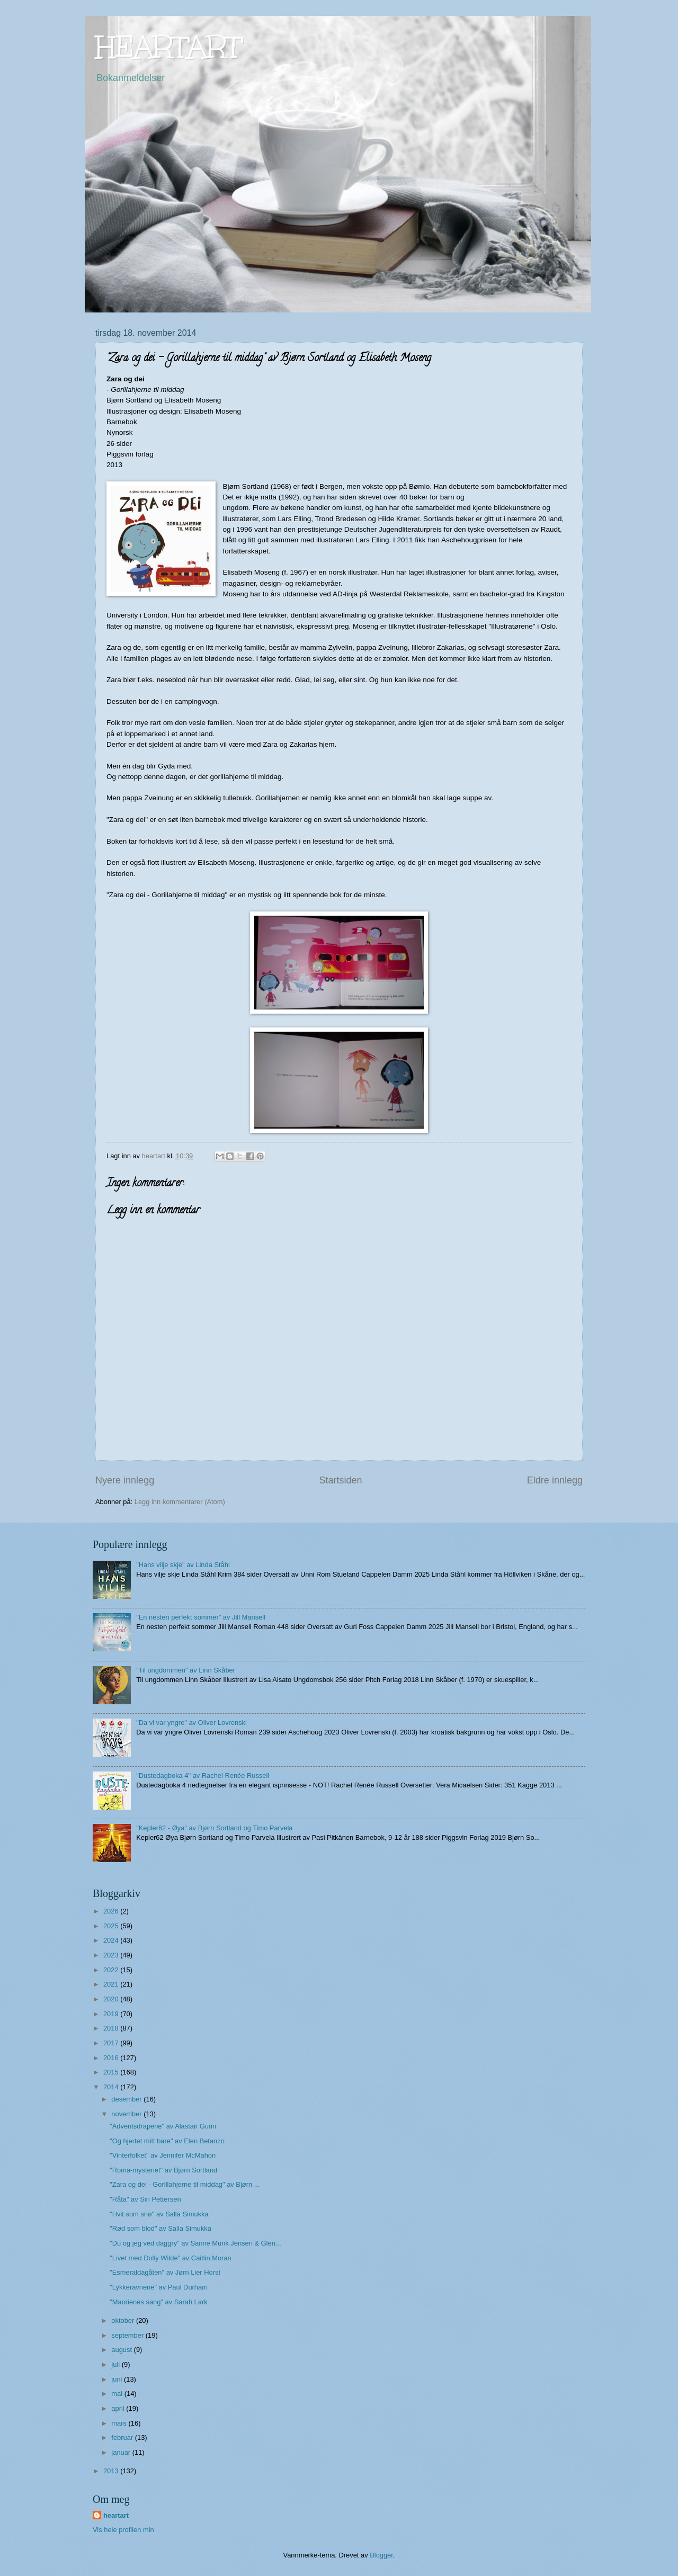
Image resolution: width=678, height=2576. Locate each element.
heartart (116, 2515)
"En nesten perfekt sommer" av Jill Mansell (200, 1617)
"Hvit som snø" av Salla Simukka (159, 2214)
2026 (111, 1911)
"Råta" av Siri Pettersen (145, 2199)
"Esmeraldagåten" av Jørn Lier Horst (165, 2272)
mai (117, 2394)
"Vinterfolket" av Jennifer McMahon (163, 2155)
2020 (111, 1999)
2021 (111, 1984)
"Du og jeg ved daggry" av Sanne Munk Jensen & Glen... (195, 2243)
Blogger (381, 2555)
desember (127, 2099)
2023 (111, 1955)
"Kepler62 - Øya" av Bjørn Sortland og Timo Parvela (214, 1828)
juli (116, 2364)
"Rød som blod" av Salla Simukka (160, 2228)
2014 (111, 2087)
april (118, 2408)
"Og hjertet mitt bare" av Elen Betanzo (167, 2141)
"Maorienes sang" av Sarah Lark (158, 2302)
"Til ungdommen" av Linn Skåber (185, 1670)
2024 (111, 1940)
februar (123, 2437)
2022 (111, 1970)
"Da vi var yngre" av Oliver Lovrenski (191, 1723)
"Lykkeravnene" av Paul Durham (159, 2287)
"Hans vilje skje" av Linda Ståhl (183, 1565)
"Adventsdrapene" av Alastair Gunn (163, 2126)
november (127, 2114)
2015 (111, 2072)
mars (119, 2423)
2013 (111, 2471)
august (122, 2350)
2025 (111, 1926)
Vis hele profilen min (123, 2530)
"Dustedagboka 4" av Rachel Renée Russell (202, 1775)
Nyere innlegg (124, 1480)
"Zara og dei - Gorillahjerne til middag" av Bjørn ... (185, 2184)
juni (117, 2379)
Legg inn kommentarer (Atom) (180, 1502)
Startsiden (340, 1480)
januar (121, 2452)
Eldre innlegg (555, 1480)
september (128, 2335)
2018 (111, 2028)
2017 (111, 2043)
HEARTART (168, 47)
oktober (123, 2320)
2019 (111, 2014)
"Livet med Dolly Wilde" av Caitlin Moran (170, 2258)
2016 (111, 2058)
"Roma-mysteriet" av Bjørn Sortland (163, 2170)
